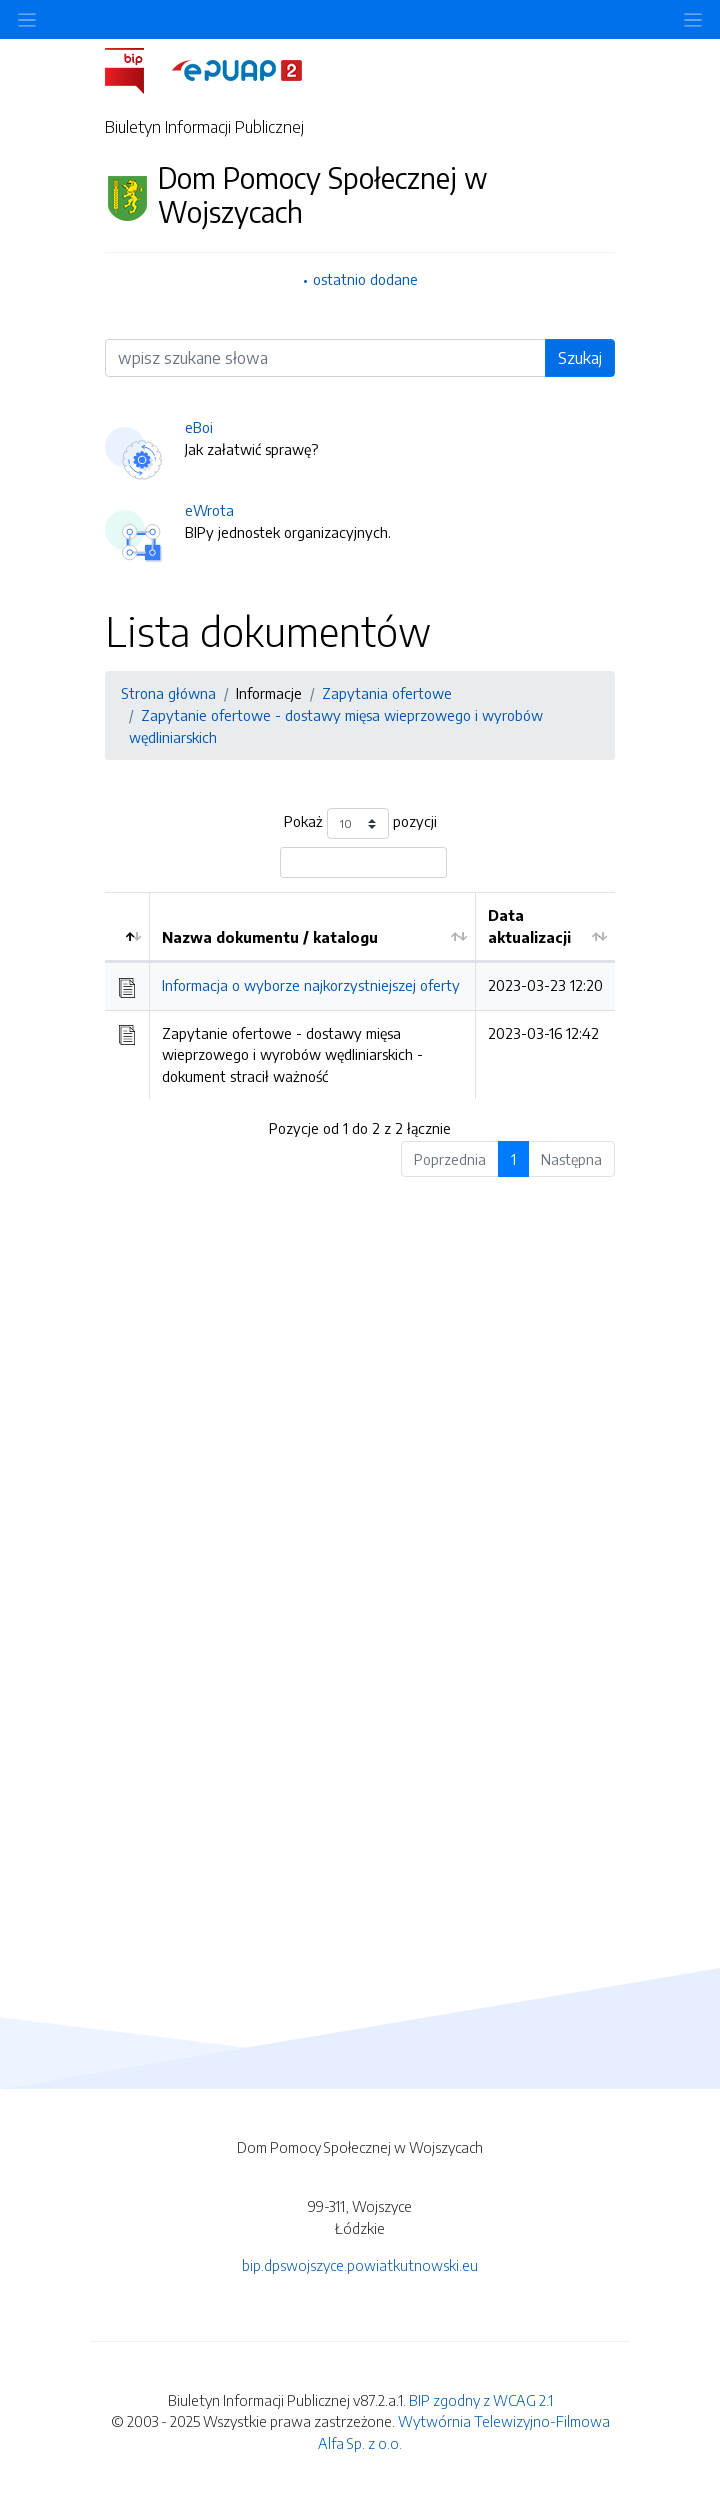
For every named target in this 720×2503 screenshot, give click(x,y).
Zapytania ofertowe (387, 693)
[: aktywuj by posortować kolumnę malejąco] (127, 927)
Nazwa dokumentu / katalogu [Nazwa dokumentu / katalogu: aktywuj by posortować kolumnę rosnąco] (270, 937)
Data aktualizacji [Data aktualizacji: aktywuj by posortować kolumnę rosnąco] (529, 926)
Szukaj (580, 358)
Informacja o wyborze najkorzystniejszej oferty (311, 985)
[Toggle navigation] (693, 19)
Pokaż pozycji (360, 823)
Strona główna (168, 693)
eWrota (209, 510)
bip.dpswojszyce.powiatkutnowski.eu (360, 2265)
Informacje (269, 693)
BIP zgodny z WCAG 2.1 (481, 2400)
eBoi (199, 427)
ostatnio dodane (365, 279)
